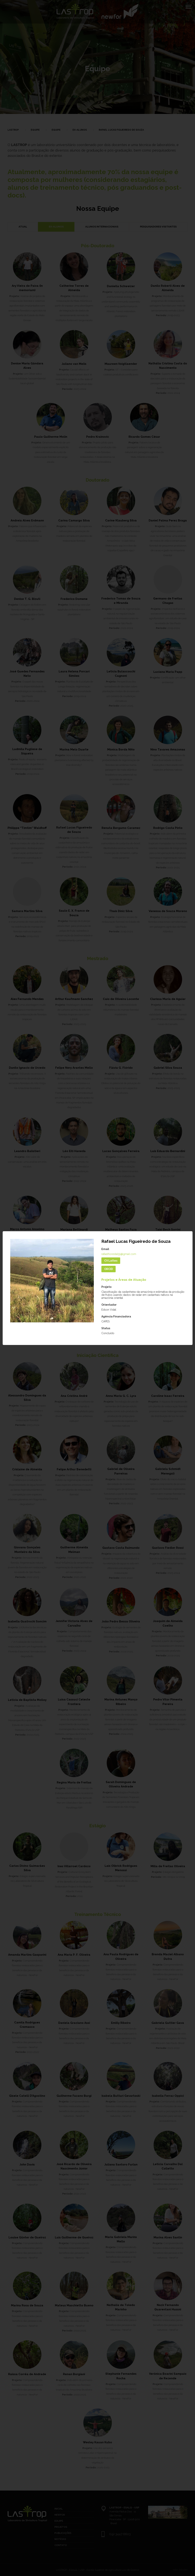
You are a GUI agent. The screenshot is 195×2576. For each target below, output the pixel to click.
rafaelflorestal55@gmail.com (118, 1254)
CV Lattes (110, 1260)
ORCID (108, 1269)
